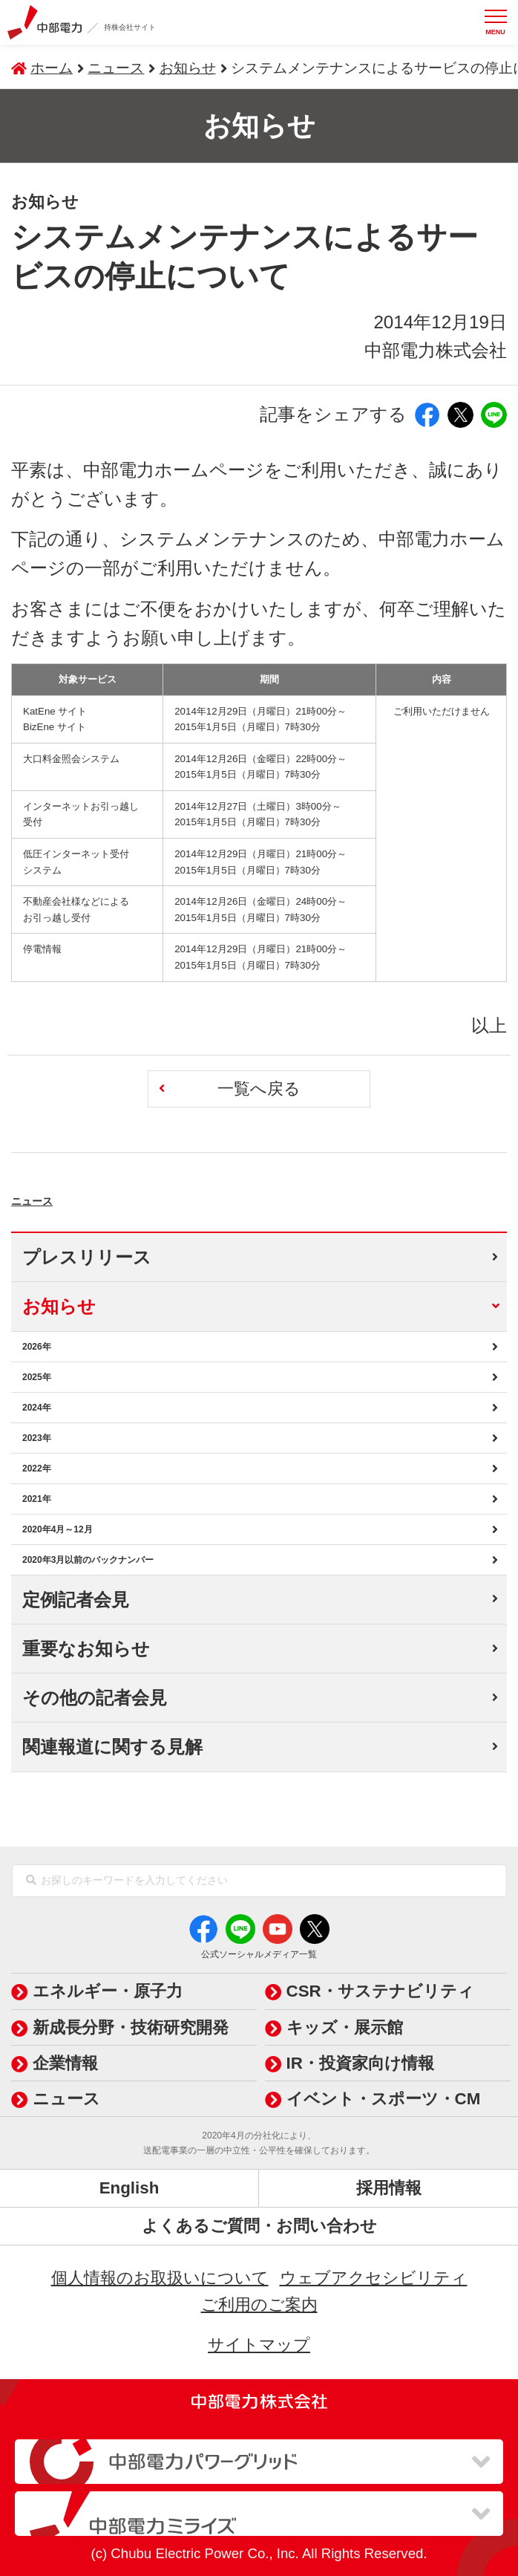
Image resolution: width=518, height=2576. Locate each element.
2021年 (36, 1499)
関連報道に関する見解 (112, 1747)
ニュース (67, 1195)
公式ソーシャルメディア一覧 (259, 1954)
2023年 (36, 1438)
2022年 (36, 1468)
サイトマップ (259, 2344)
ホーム (51, 68)
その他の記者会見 (94, 1698)
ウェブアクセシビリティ (374, 2277)
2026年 (36, 1346)
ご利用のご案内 (259, 2304)
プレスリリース (86, 1257)
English (129, 2188)
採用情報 (389, 2188)
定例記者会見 (75, 1600)
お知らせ (188, 68)
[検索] (31, 1881)
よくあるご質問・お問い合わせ (259, 2225)
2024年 (36, 1407)
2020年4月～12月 (57, 1529)
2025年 (36, 1377)
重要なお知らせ (86, 1649)
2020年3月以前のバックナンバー (88, 1560)
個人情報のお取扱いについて (160, 2277)
